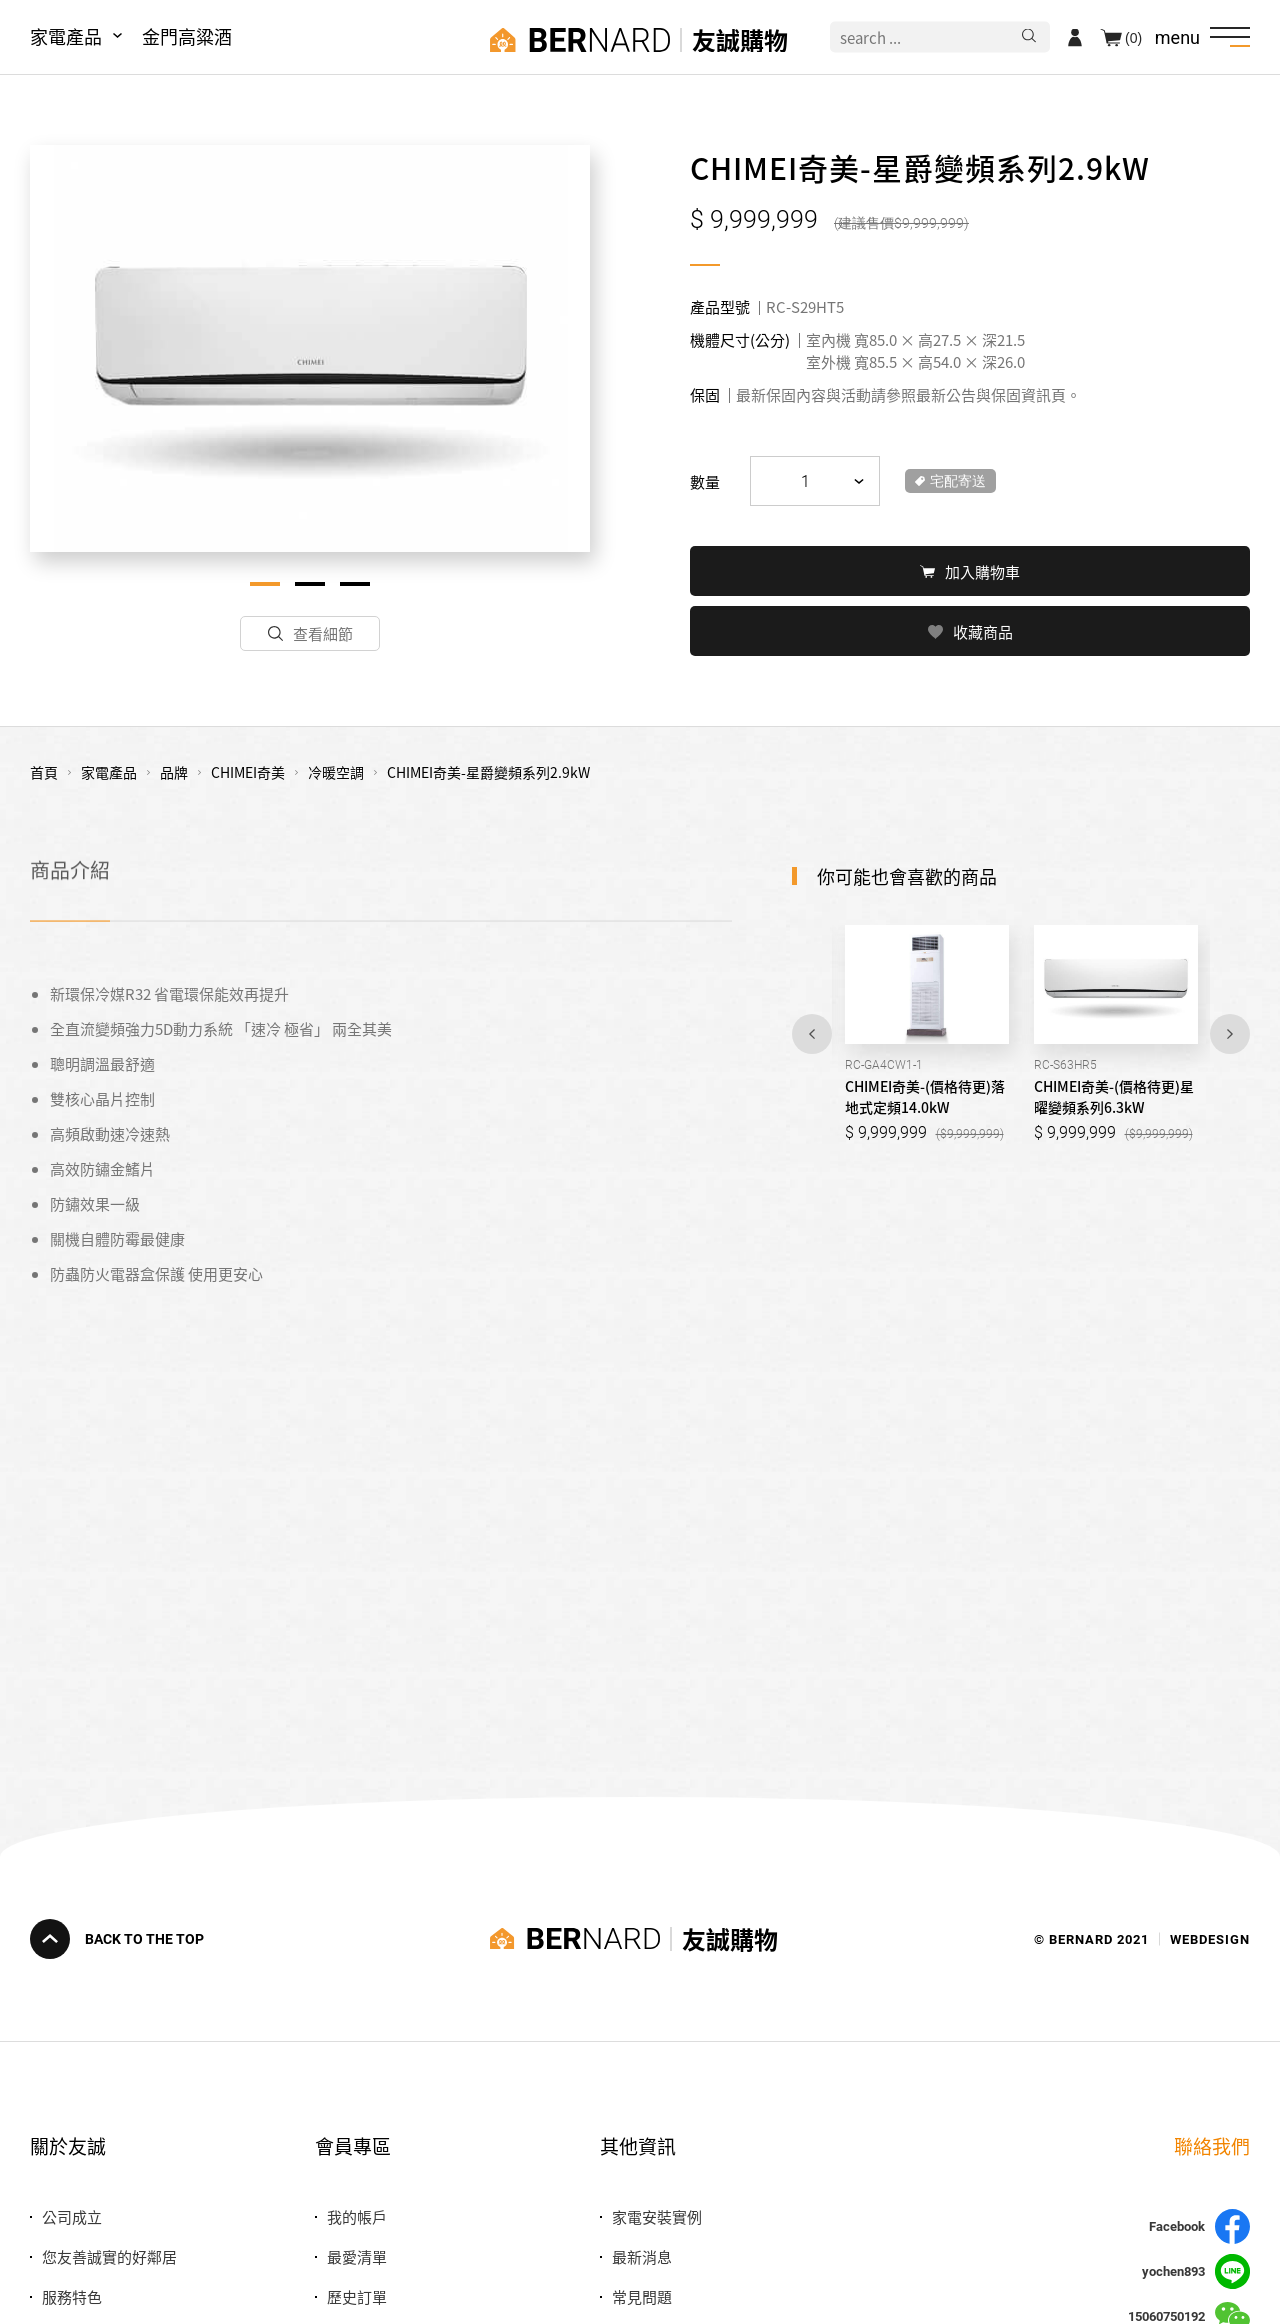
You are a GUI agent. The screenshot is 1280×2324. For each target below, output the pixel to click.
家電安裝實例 (657, 2216)
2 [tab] (310, 584)
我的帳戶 (357, 2216)
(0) (1133, 37)
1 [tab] (265, 584)
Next (1230, 1032)
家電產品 (66, 36)
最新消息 (642, 2256)
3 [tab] (355, 584)
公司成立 (72, 2216)
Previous (812, 1032)
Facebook (1199, 2226)
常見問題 (642, 2296)
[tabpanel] (310, 348)
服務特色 (72, 2296)
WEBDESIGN (1210, 1938)
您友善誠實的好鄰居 (109, 2256)
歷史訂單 (357, 2296)
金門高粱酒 (187, 36)
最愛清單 (357, 2256)
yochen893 (1196, 2271)
